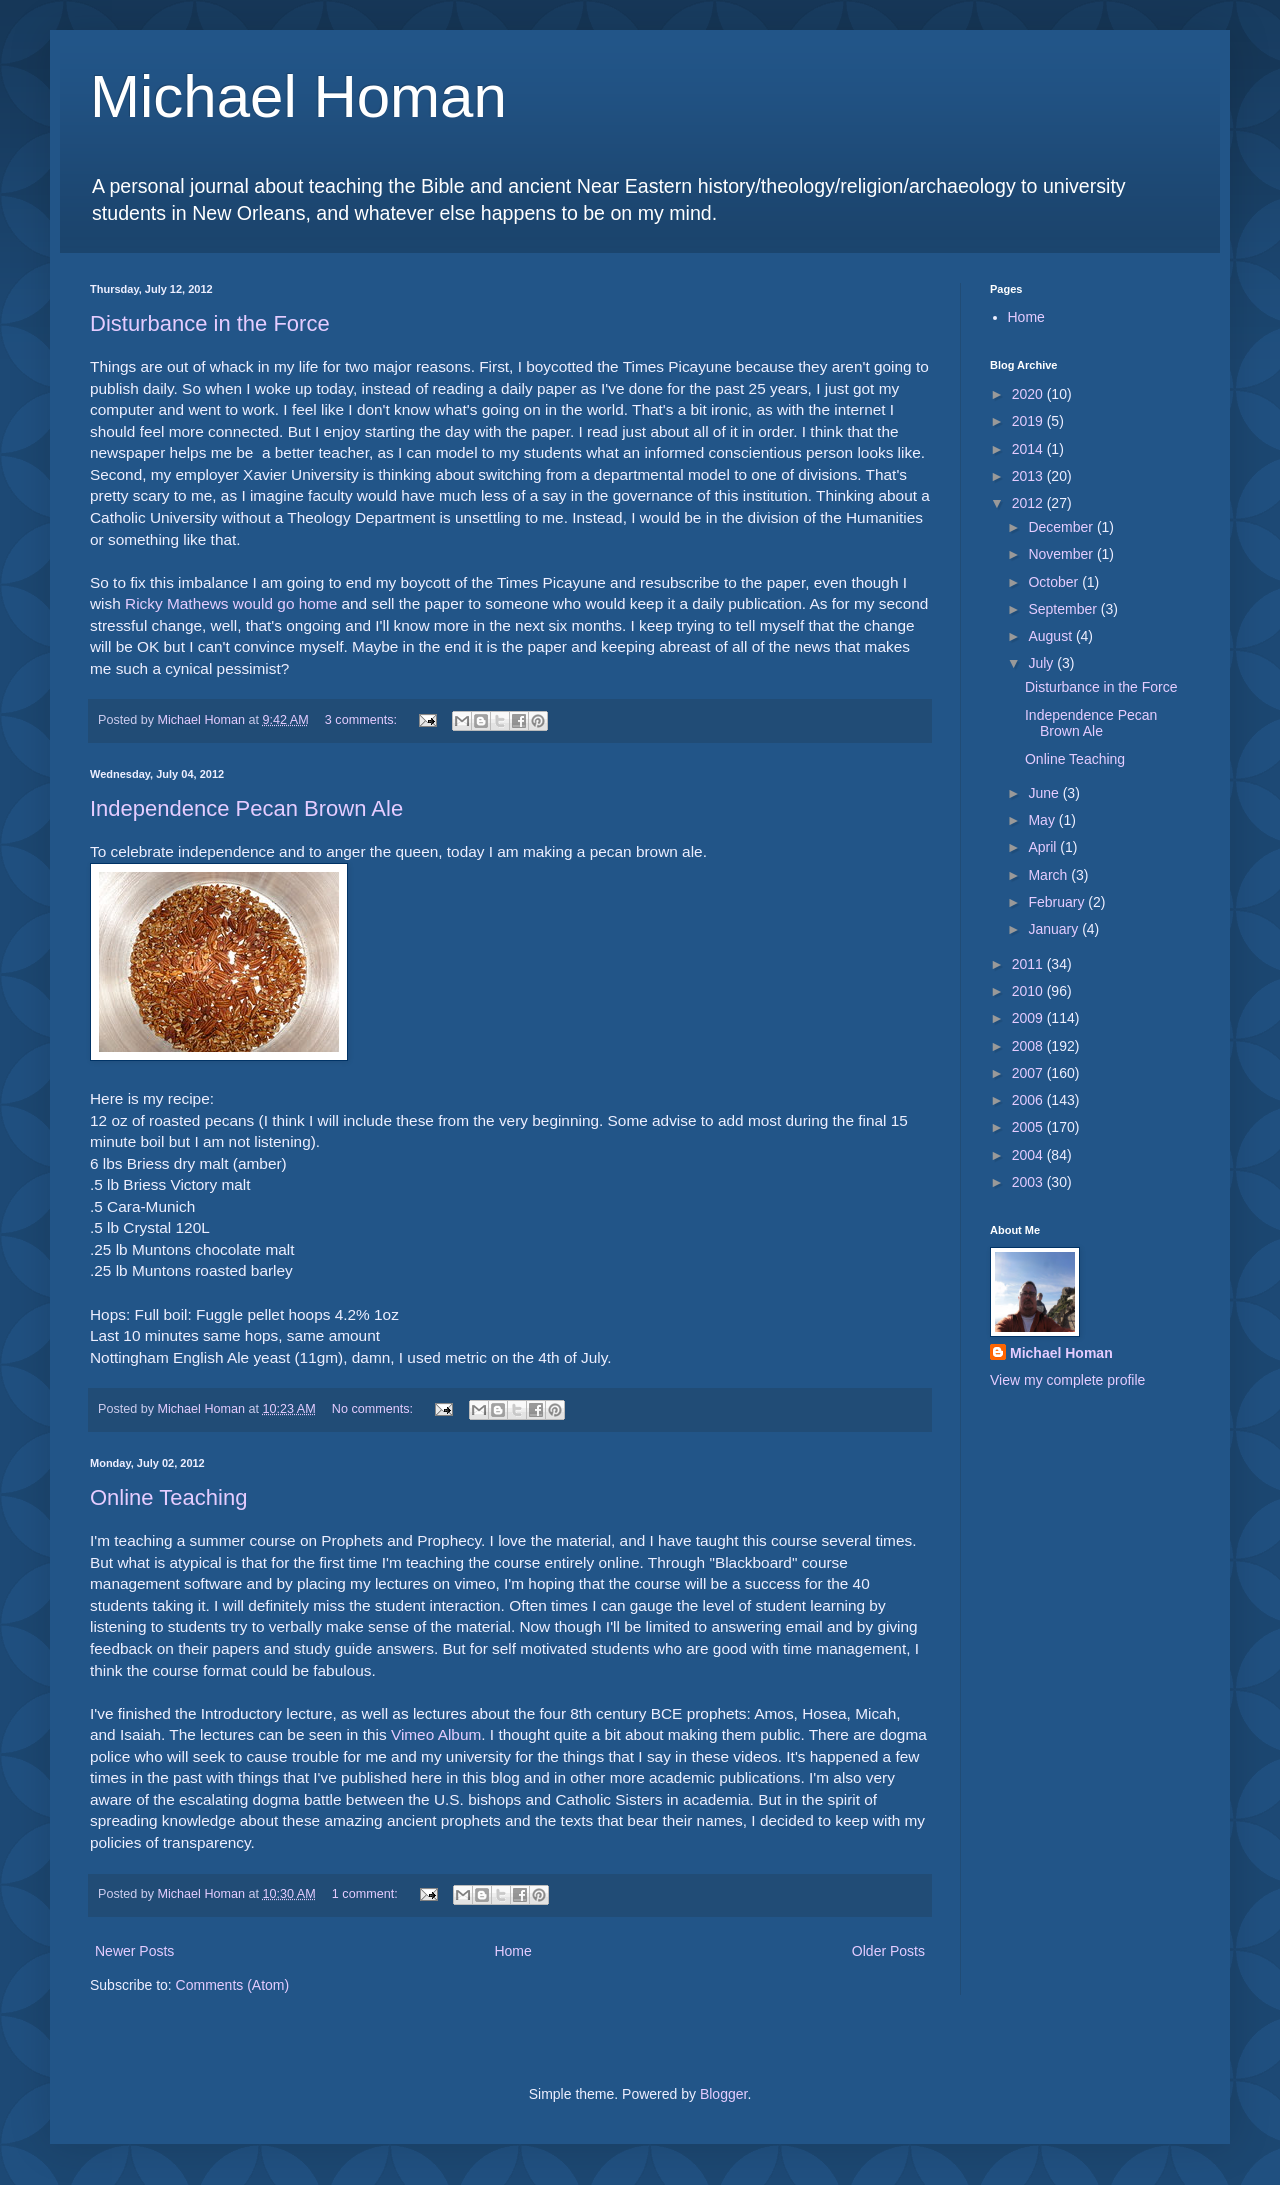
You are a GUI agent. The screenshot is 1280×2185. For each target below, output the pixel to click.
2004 (1029, 1155)
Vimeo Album (436, 1734)
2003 (1029, 1182)
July (1042, 663)
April (1044, 847)
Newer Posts (134, 1951)
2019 (1029, 421)
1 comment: (366, 1894)
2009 (1029, 1018)
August (1051, 636)
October (1055, 582)
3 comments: (363, 720)
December (1062, 527)
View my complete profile (1067, 1380)
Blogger (723, 2094)
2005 (1029, 1127)
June (1045, 793)
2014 (1029, 449)
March (1049, 875)
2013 (1029, 476)
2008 (1029, 1046)
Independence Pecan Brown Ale (246, 808)
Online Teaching (168, 1497)
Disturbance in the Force (210, 323)
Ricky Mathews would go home (231, 603)
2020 (1029, 394)
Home (512, 1951)
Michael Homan (298, 96)
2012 (1029, 503)
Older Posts (888, 1951)
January (1055, 929)
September (1064, 609)
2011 (1029, 964)
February (1058, 902)
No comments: (374, 1409)
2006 (1029, 1100)
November (1062, 554)
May (1043, 820)
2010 (1029, 991)
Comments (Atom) (233, 1985)
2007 (1029, 1073)
